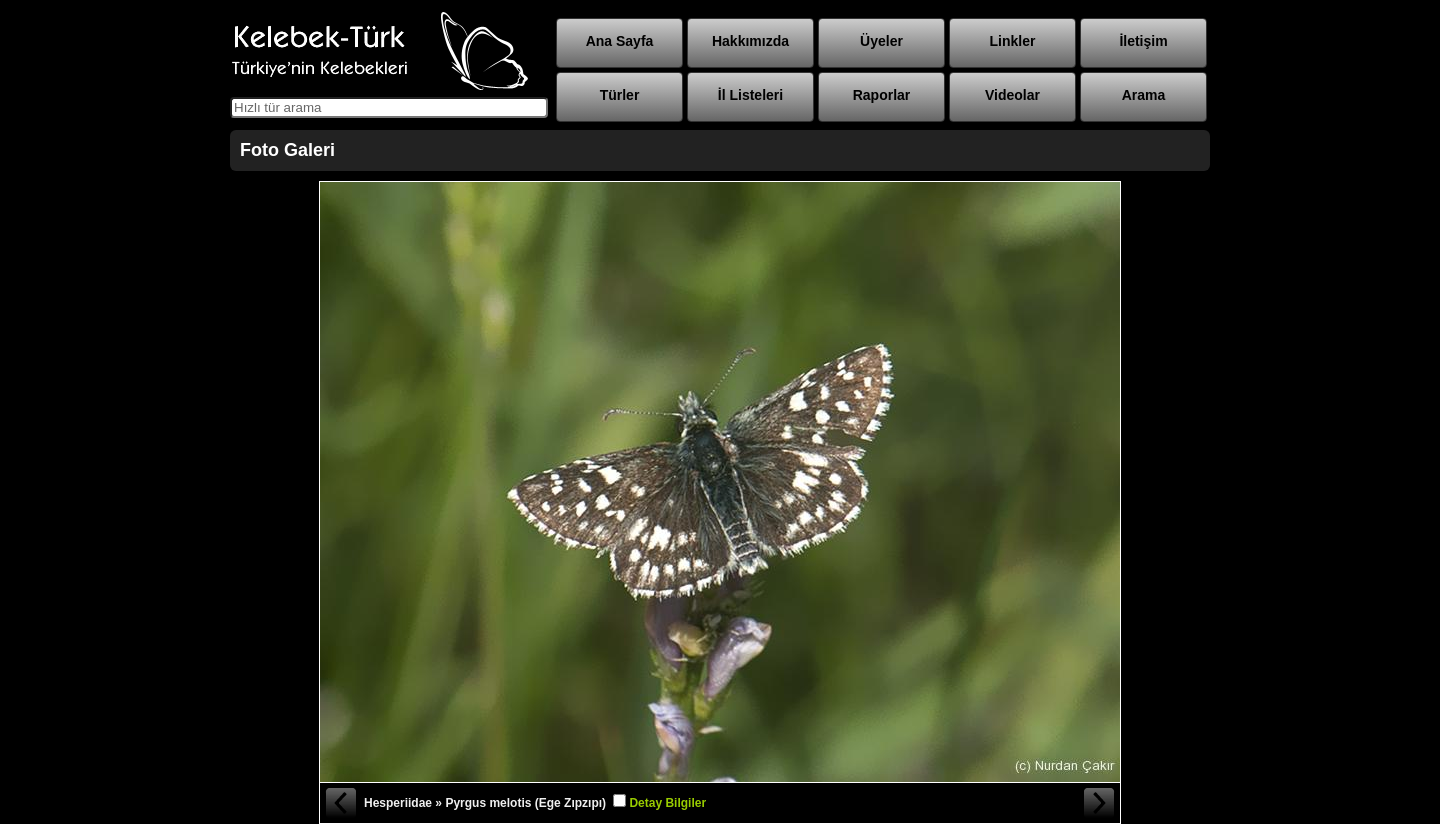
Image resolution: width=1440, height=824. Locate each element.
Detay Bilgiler (667, 803)
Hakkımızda (750, 41)
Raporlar (882, 95)
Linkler (1013, 41)
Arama (1144, 95)
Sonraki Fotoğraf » (1100, 803)
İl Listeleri (750, 95)
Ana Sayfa (620, 41)
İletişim (1143, 41)
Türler (620, 95)
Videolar (1012, 95)
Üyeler (881, 41)
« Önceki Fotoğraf (340, 803)
